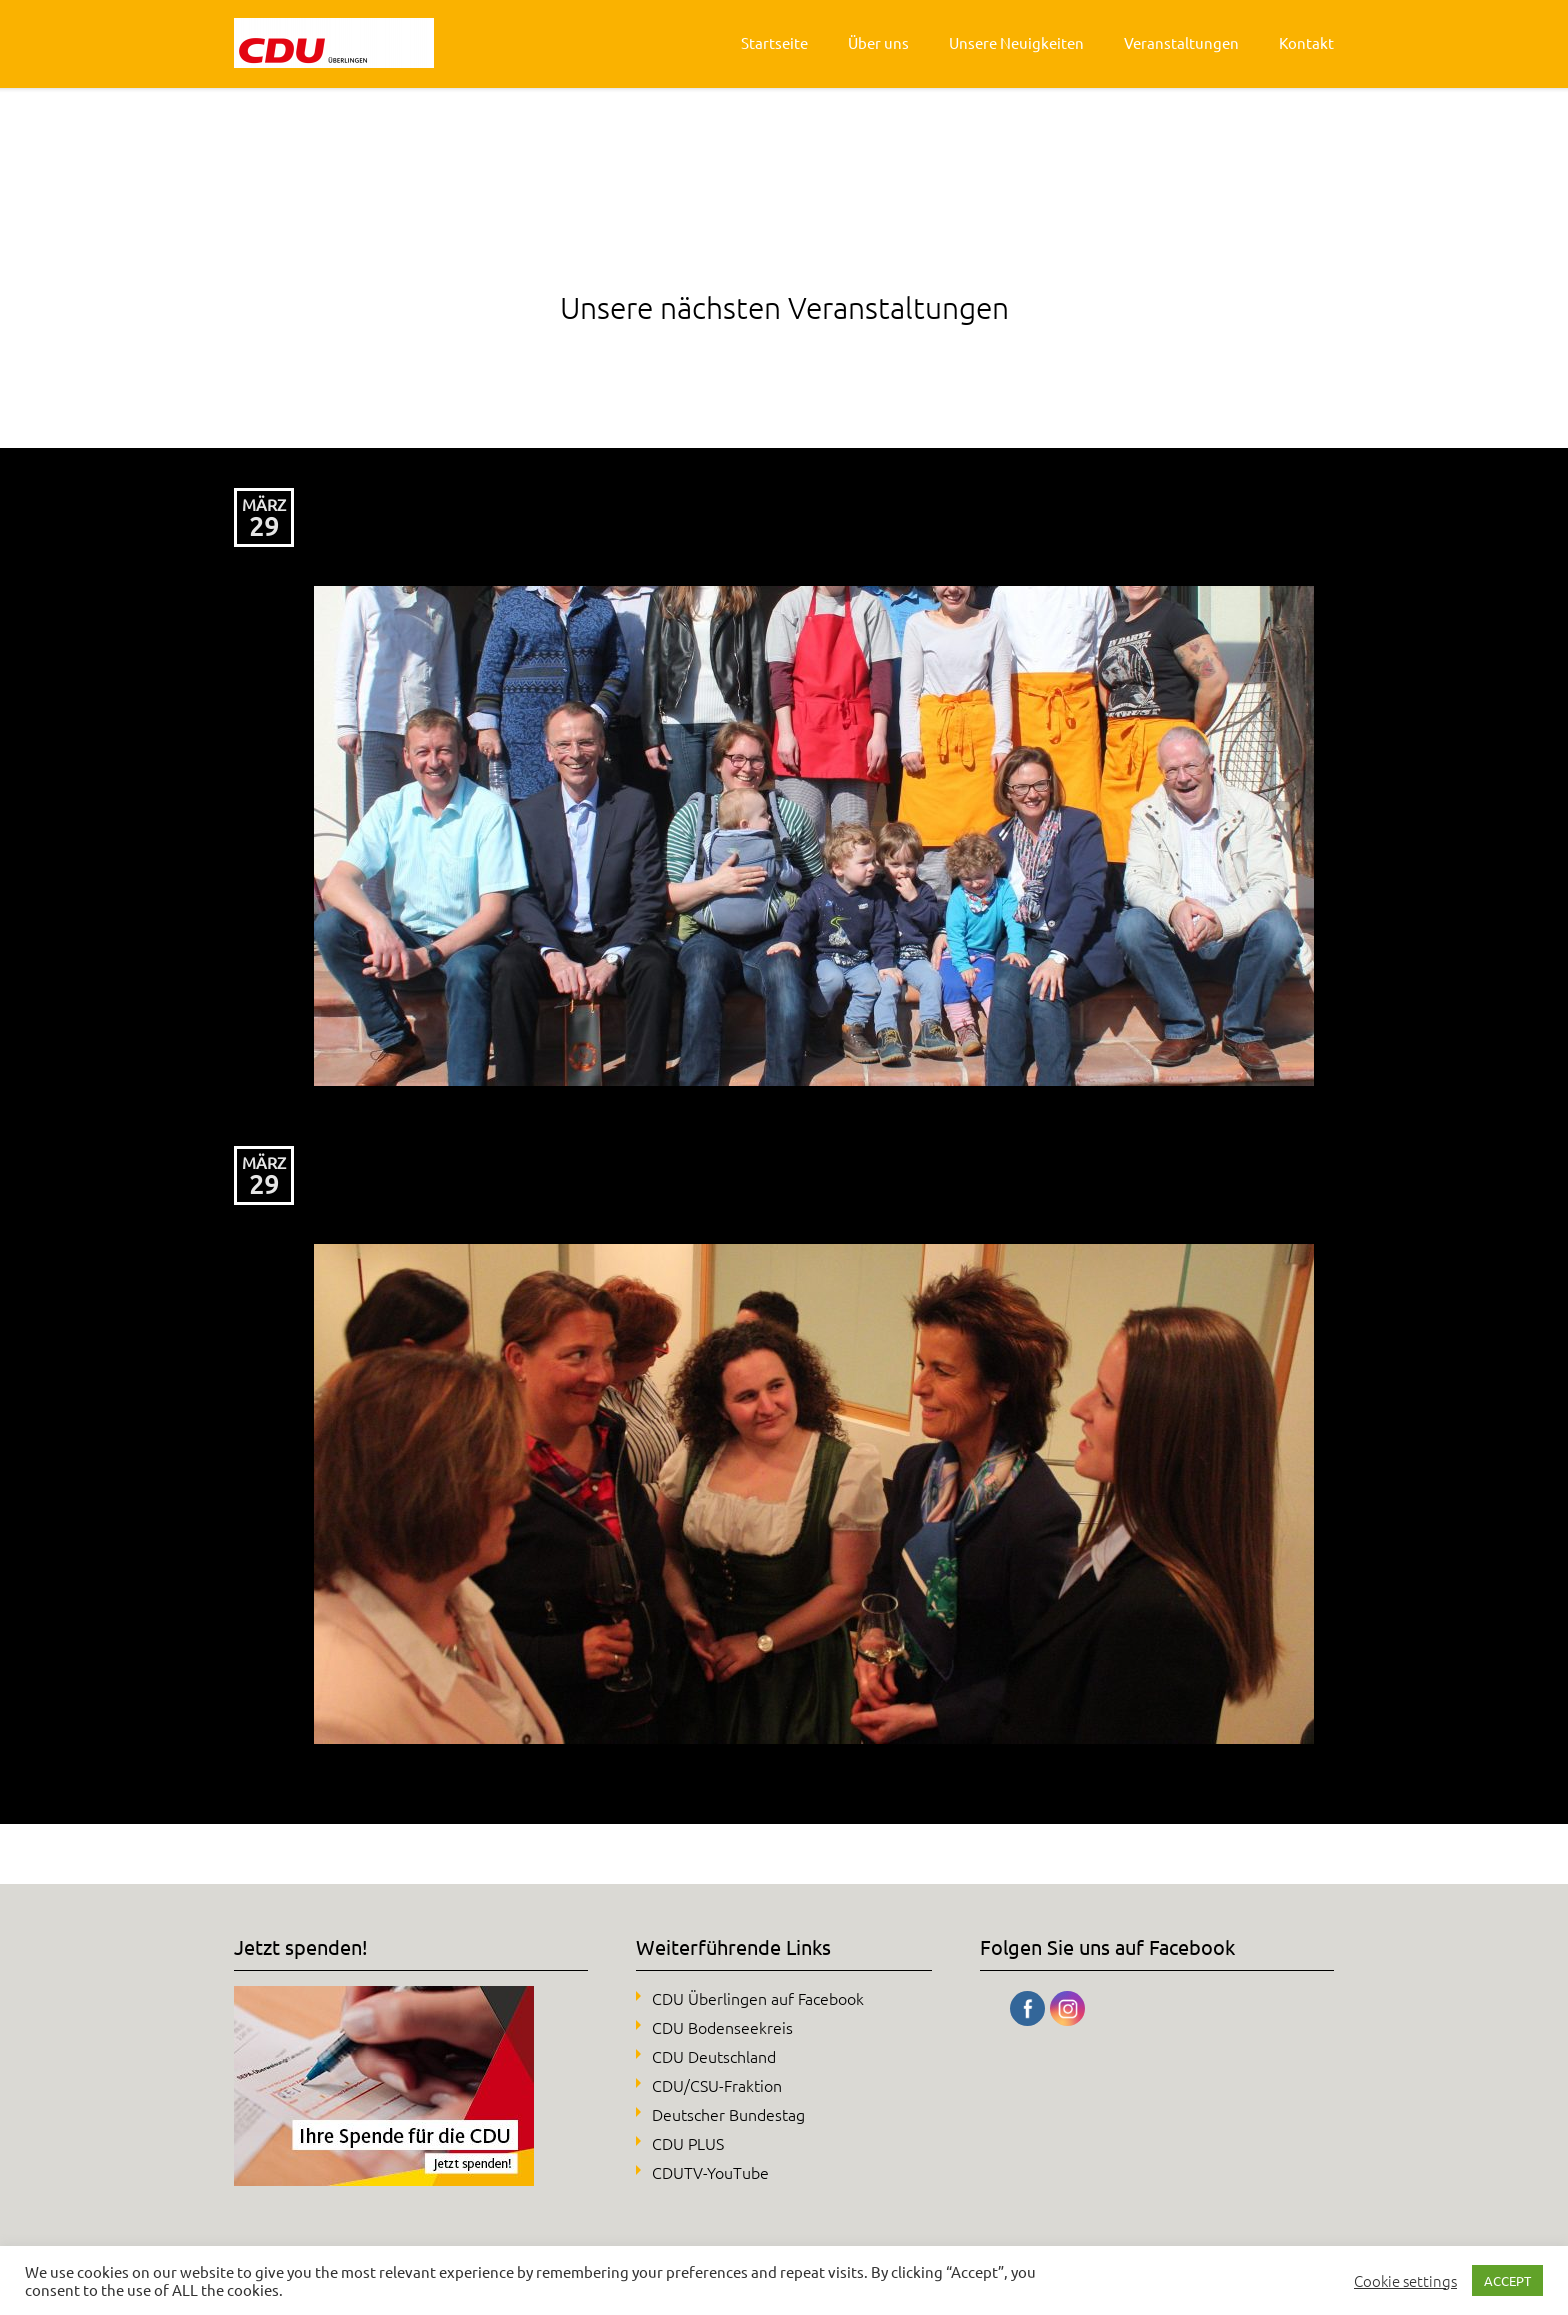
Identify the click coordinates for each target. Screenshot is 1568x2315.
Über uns (878, 42)
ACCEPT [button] (1507, 2280)
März (264, 504)
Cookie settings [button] (1405, 2281)
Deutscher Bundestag (728, 2114)
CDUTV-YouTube (710, 2172)
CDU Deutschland (714, 2056)
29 (264, 526)
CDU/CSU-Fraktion (717, 2085)
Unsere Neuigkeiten (1016, 42)
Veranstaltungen (1181, 42)
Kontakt (1306, 42)
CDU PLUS (688, 2143)
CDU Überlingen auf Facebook (758, 1998)
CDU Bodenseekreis (722, 2027)
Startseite (774, 42)
